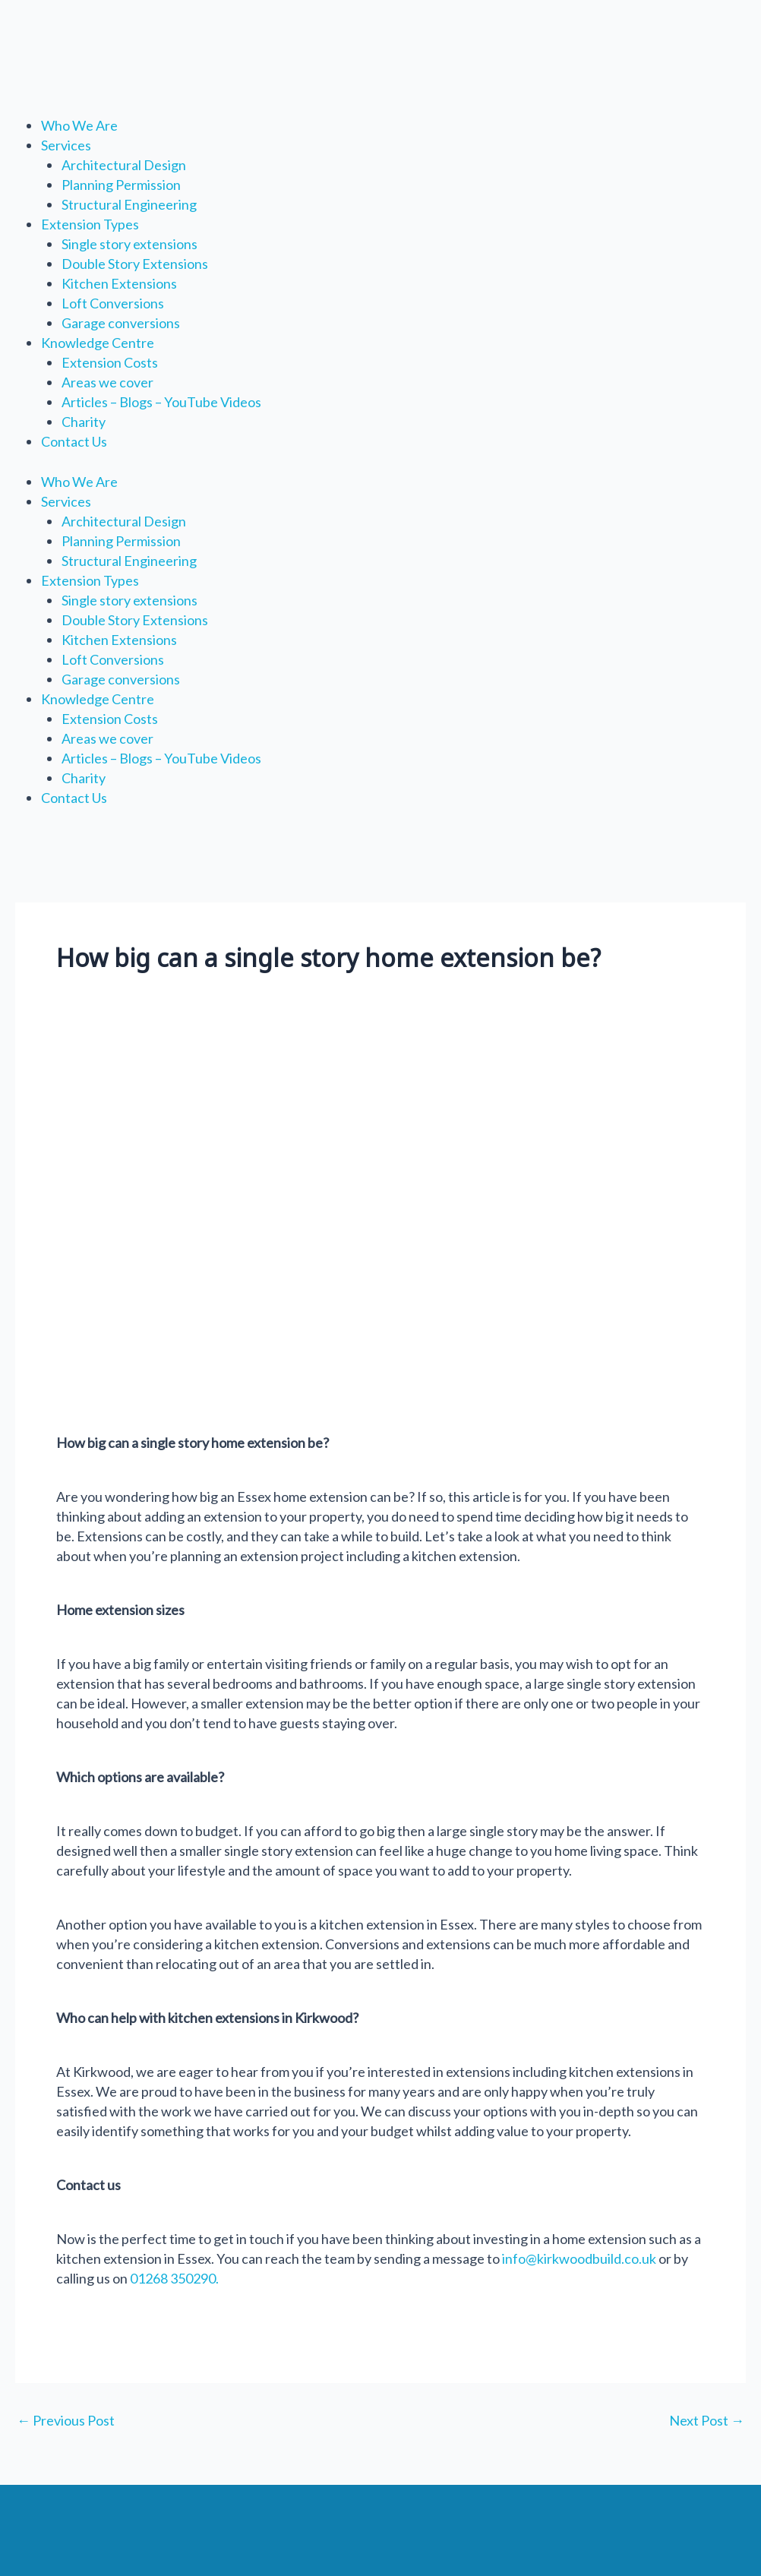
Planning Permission (121, 184)
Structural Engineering (129, 204)
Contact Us (74, 441)
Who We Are (79, 125)
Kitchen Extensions (119, 283)
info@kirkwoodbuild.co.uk (579, 2258)
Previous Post (66, 2420)
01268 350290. (173, 2278)
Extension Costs (110, 362)
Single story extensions (129, 243)
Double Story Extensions (135, 263)
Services (66, 145)
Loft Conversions (113, 303)
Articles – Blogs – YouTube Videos (161, 402)
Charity (84, 421)
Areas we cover (107, 382)
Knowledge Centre (97, 342)
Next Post (706, 2420)
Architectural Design (124, 164)
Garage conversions (121, 322)
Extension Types (90, 224)
